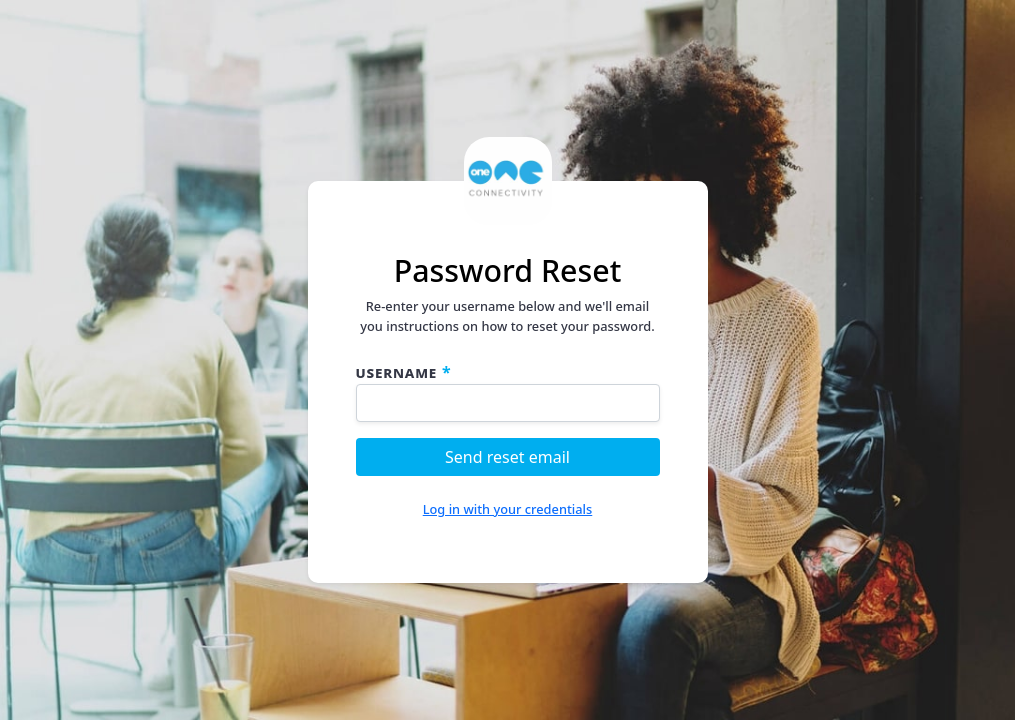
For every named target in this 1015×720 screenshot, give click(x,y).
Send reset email (507, 457)
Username (397, 372)
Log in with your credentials (508, 509)
